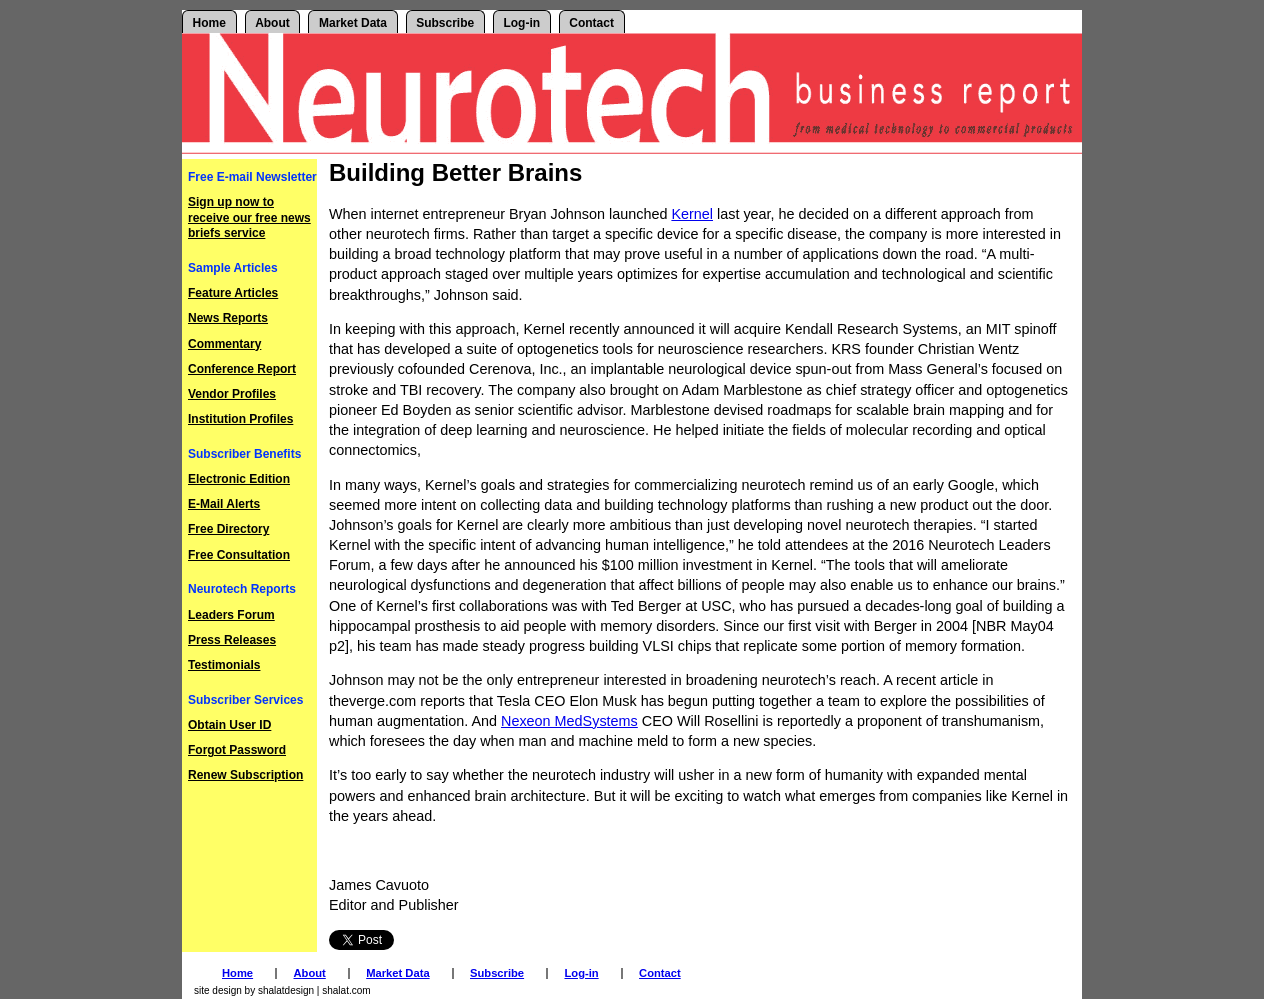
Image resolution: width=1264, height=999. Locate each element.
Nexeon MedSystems (569, 721)
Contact (591, 23)
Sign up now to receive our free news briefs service (249, 217)
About (272, 23)
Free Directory (228, 529)
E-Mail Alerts (224, 504)
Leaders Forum (231, 615)
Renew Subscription (245, 775)
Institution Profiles (240, 419)
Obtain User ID (229, 725)
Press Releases (232, 640)
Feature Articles (233, 293)
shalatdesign (286, 990)
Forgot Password (237, 750)
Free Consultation (239, 555)
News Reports (228, 318)
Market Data (353, 23)
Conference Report (242, 369)
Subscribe (445, 23)
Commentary (224, 344)
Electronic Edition (239, 479)
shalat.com (346, 990)
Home (209, 23)
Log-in (521, 23)
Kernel (692, 214)
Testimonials (224, 665)
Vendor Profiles (232, 394)
